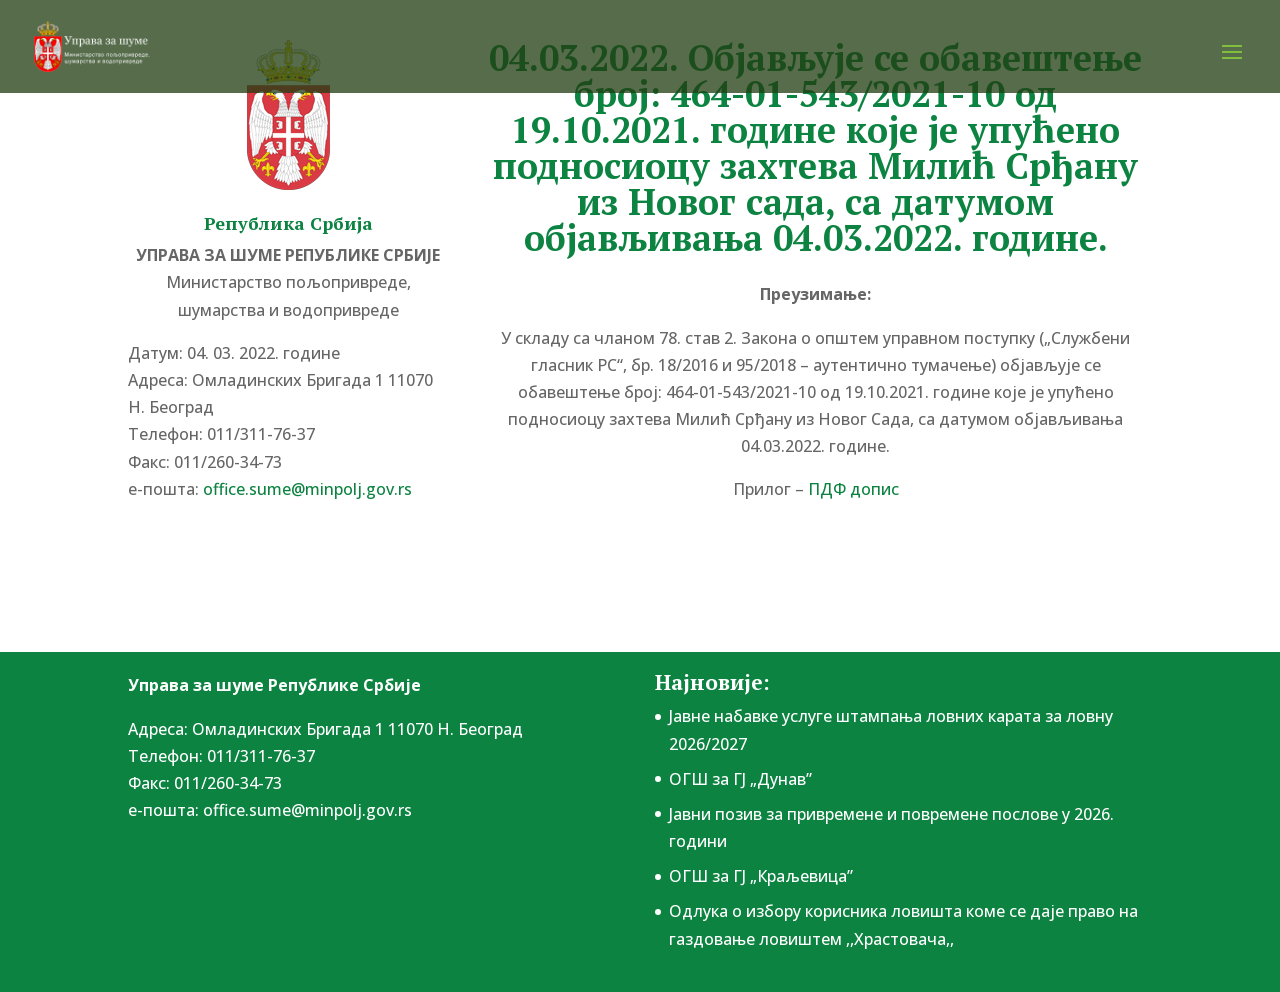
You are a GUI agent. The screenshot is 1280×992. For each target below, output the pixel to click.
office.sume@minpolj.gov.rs (307, 489)
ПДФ (853, 489)
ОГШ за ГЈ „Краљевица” (761, 876)
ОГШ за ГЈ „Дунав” (740, 779)
